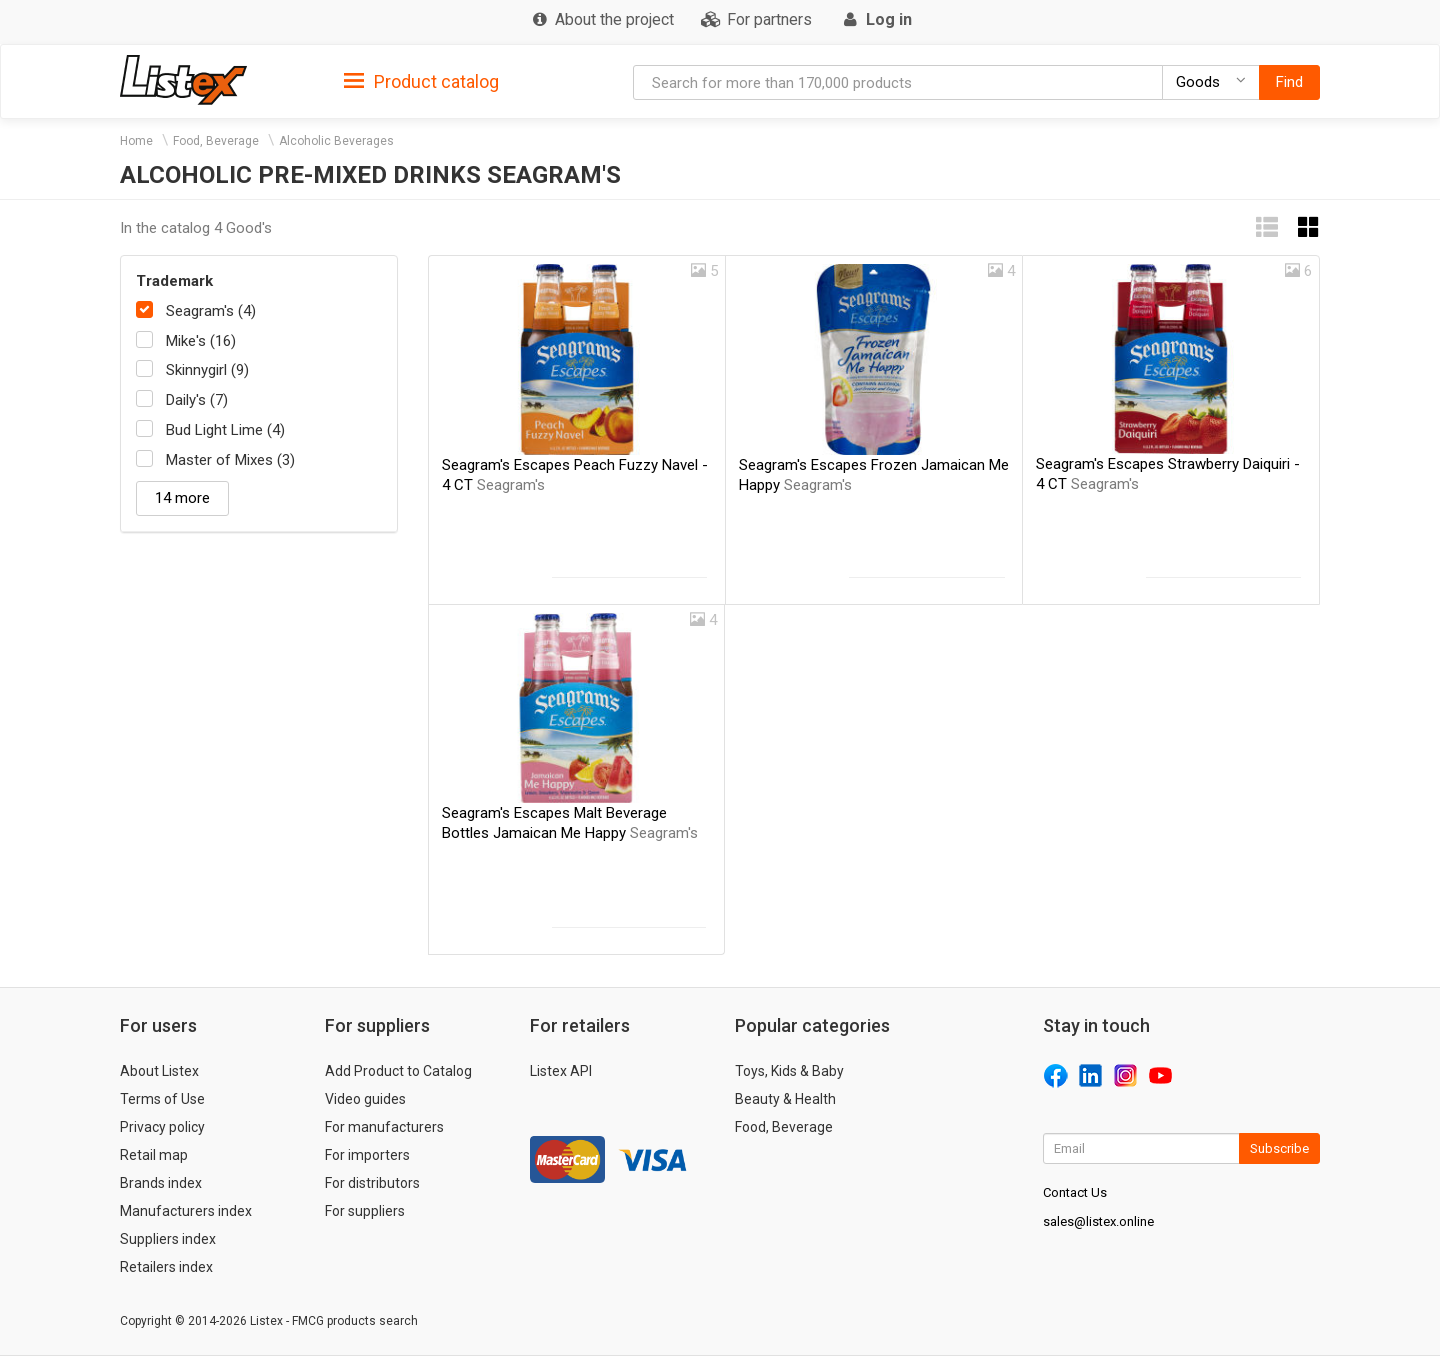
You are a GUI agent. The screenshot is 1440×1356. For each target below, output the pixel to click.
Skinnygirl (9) (207, 370)
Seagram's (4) (211, 311)
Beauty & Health (785, 1099)
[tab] (421, 80)
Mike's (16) (201, 341)
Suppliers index (168, 1239)
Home (136, 141)
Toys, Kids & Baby (789, 1071)
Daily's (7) (197, 400)
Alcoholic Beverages (336, 141)
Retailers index (166, 1267)
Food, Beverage (216, 141)
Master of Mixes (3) (230, 460)
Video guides (365, 1099)
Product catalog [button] (421, 82)
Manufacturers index (186, 1211)
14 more (182, 498)
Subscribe (1279, 1148)
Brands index (161, 1183)
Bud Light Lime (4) (225, 430)
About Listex (159, 1071)
